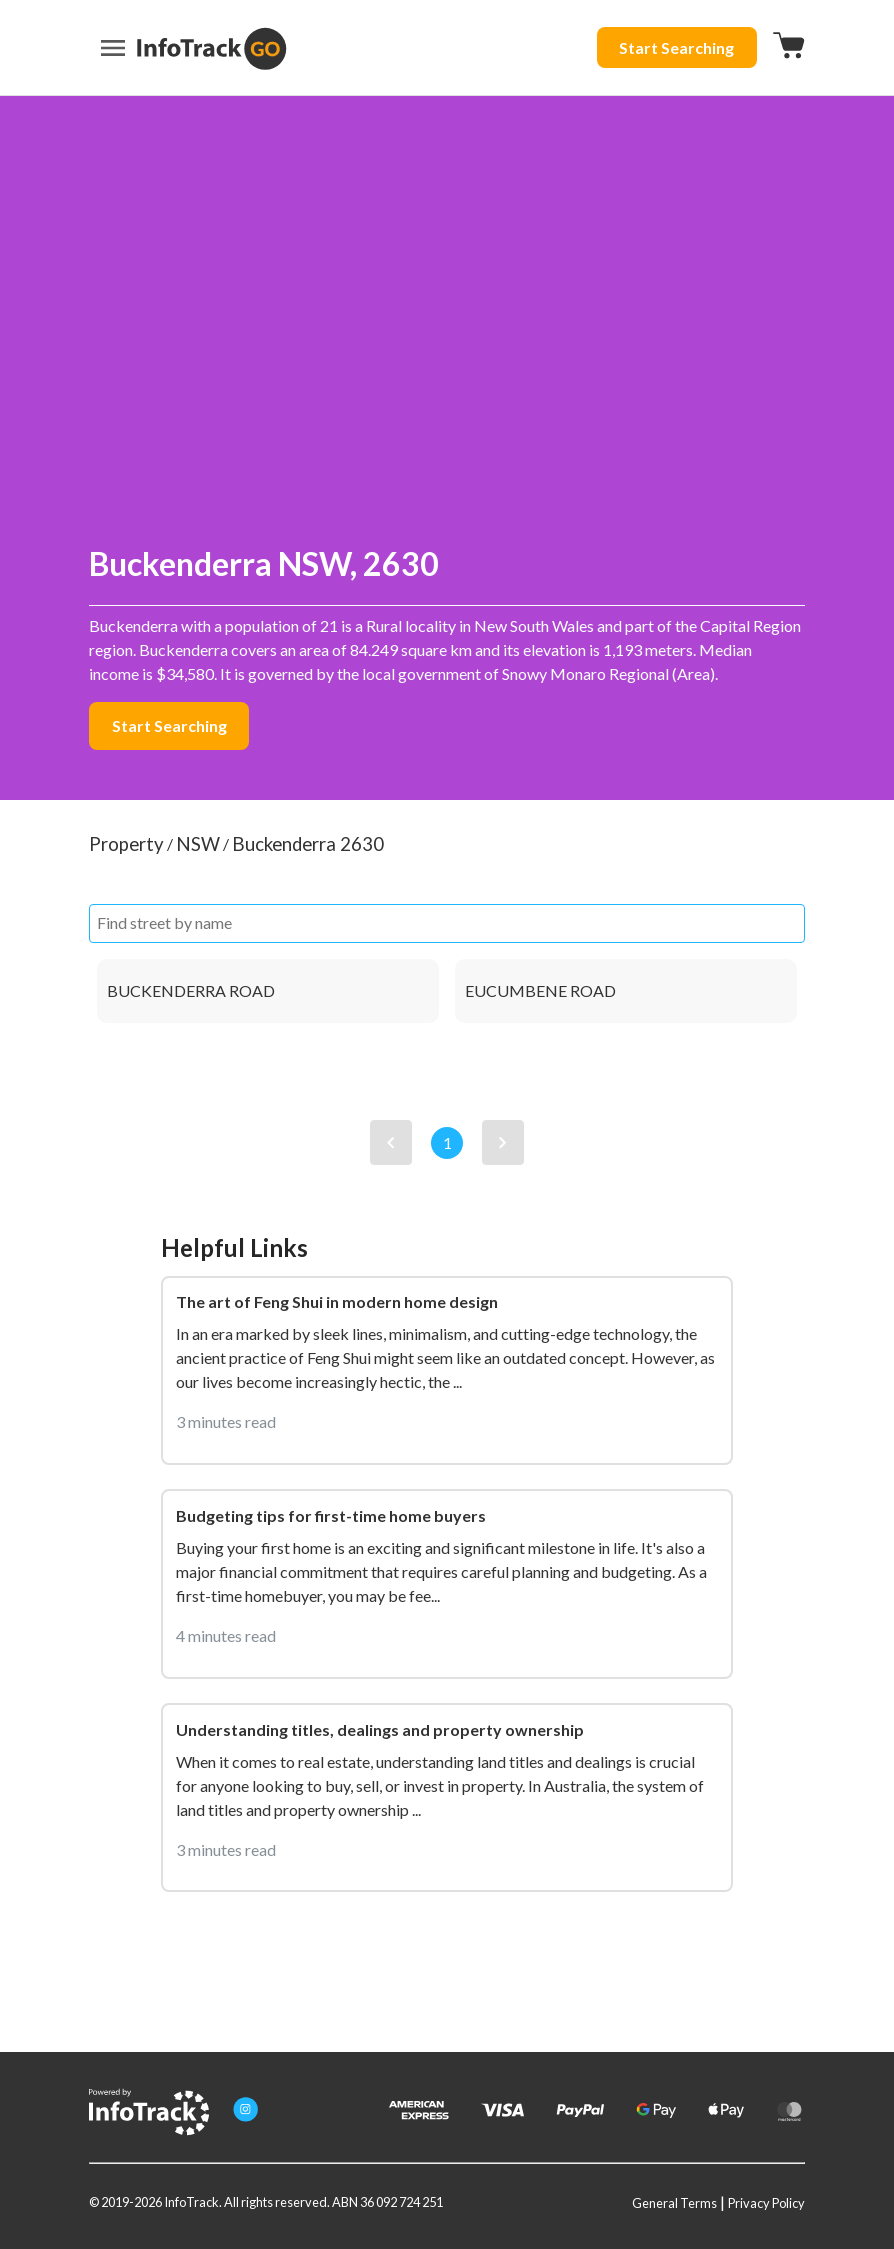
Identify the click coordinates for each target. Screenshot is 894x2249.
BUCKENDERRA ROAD (191, 990)
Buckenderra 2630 (308, 844)
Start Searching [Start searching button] (676, 47)
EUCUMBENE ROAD (540, 990)
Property (126, 844)
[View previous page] (391, 1142)
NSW (198, 844)
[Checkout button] (789, 48)
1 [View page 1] (447, 1142)
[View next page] (503, 1142)
